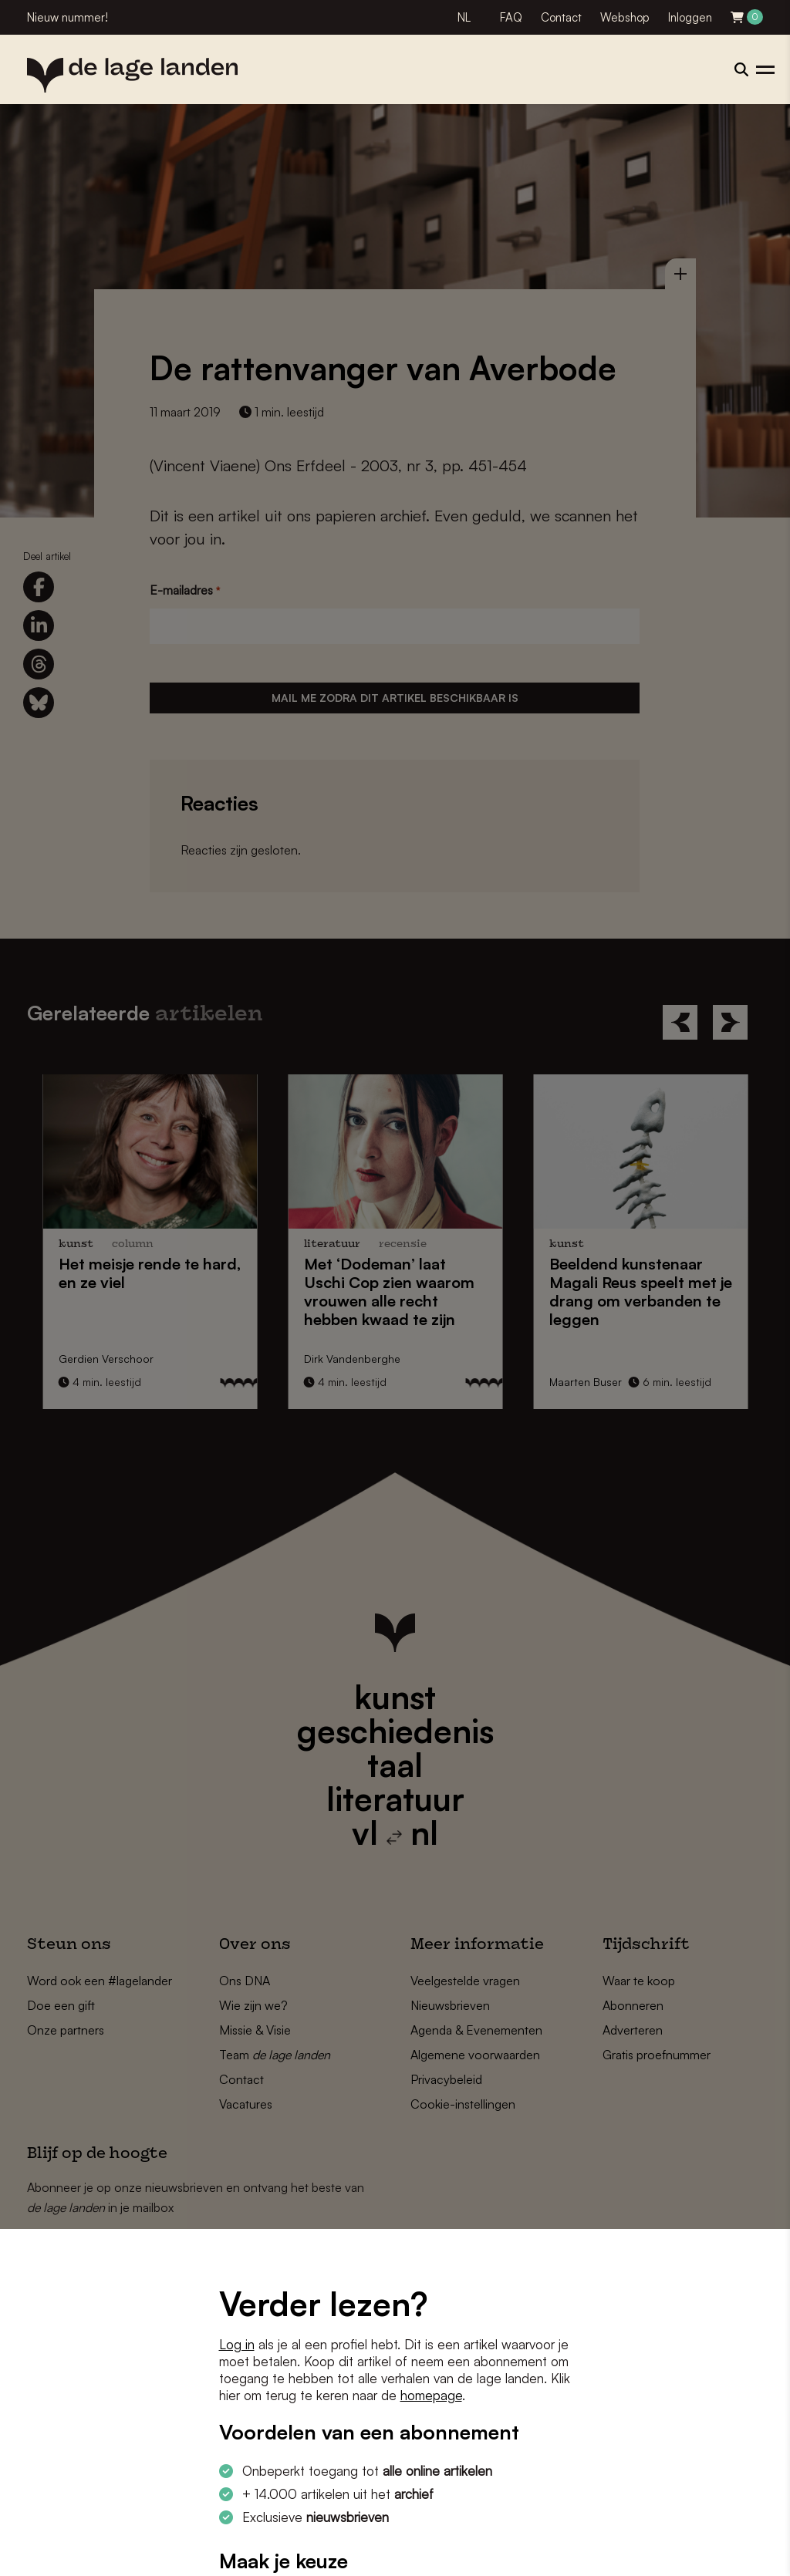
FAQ (511, 17)
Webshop (625, 17)
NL (464, 17)
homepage (431, 2395)
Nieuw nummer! (67, 17)
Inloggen (690, 17)
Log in (237, 2344)
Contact (561, 17)
